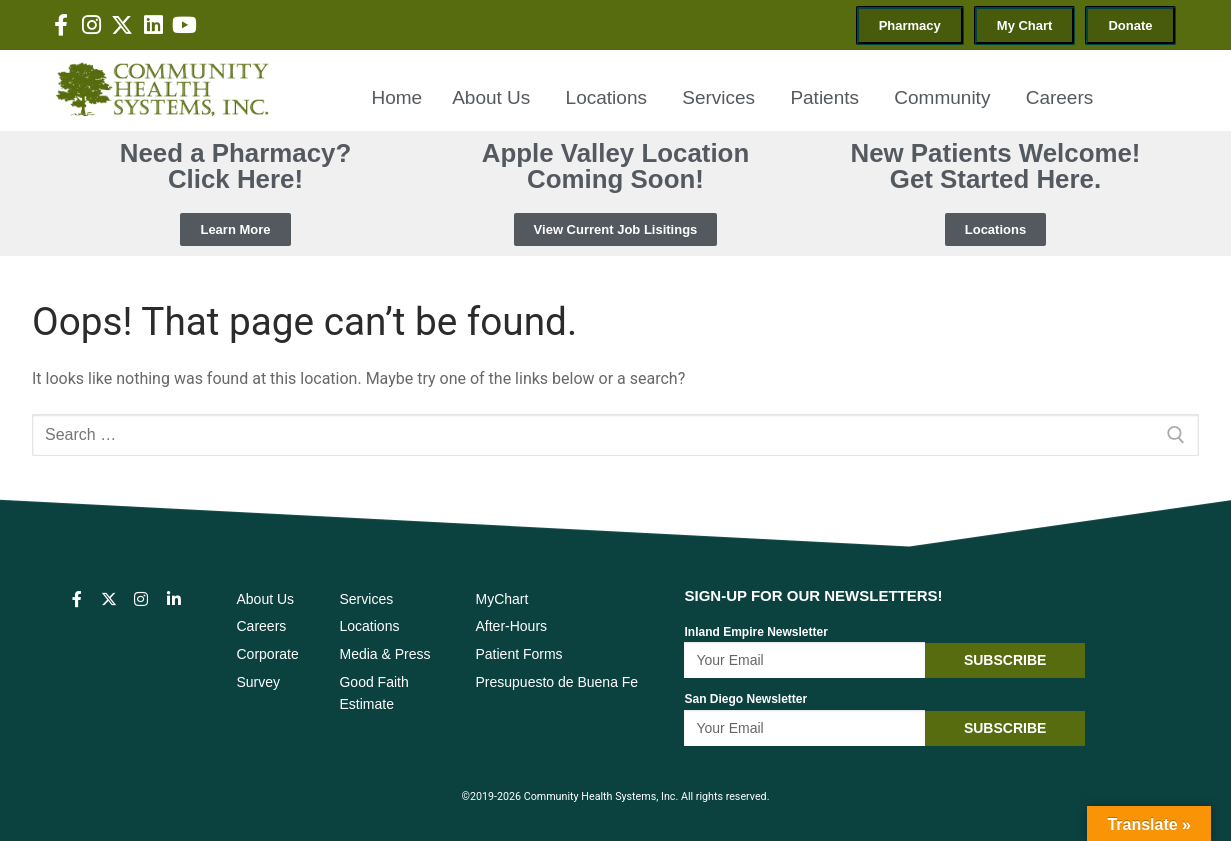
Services (721, 97)
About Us (493, 97)
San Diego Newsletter (745, 699)
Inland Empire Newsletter (755, 632)
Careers (1060, 97)
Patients (827, 97)
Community (944, 97)
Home (396, 97)
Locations (609, 97)
